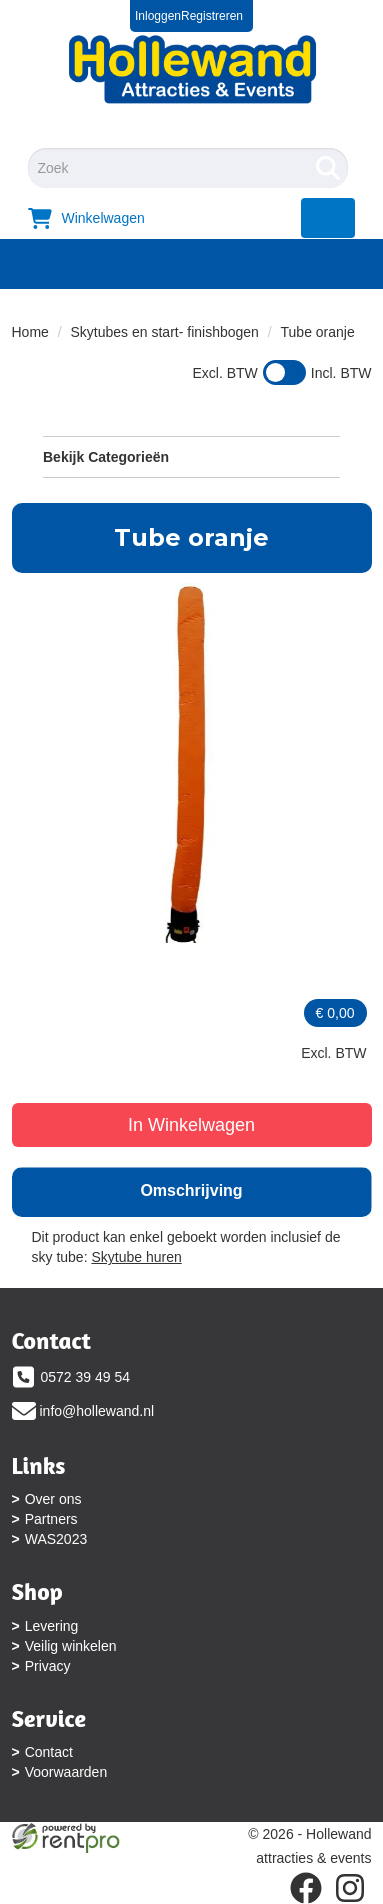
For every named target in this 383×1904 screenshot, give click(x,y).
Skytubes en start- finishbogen (165, 332)
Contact (49, 1752)
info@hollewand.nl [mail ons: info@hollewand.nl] (97, 1411)
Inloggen (158, 16)
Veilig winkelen (71, 1646)
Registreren (212, 16)
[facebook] (306, 1888)
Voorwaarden (66, 1772)
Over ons (53, 1499)
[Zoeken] (328, 168)
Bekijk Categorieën (191, 456)
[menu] (328, 218)
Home (30, 332)
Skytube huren (136, 1257)
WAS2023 (56, 1539)
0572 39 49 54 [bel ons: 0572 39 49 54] (86, 1377)
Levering (52, 1626)
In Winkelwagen (191, 1125)
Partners (51, 1519)
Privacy (48, 1666)
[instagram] (350, 1888)
